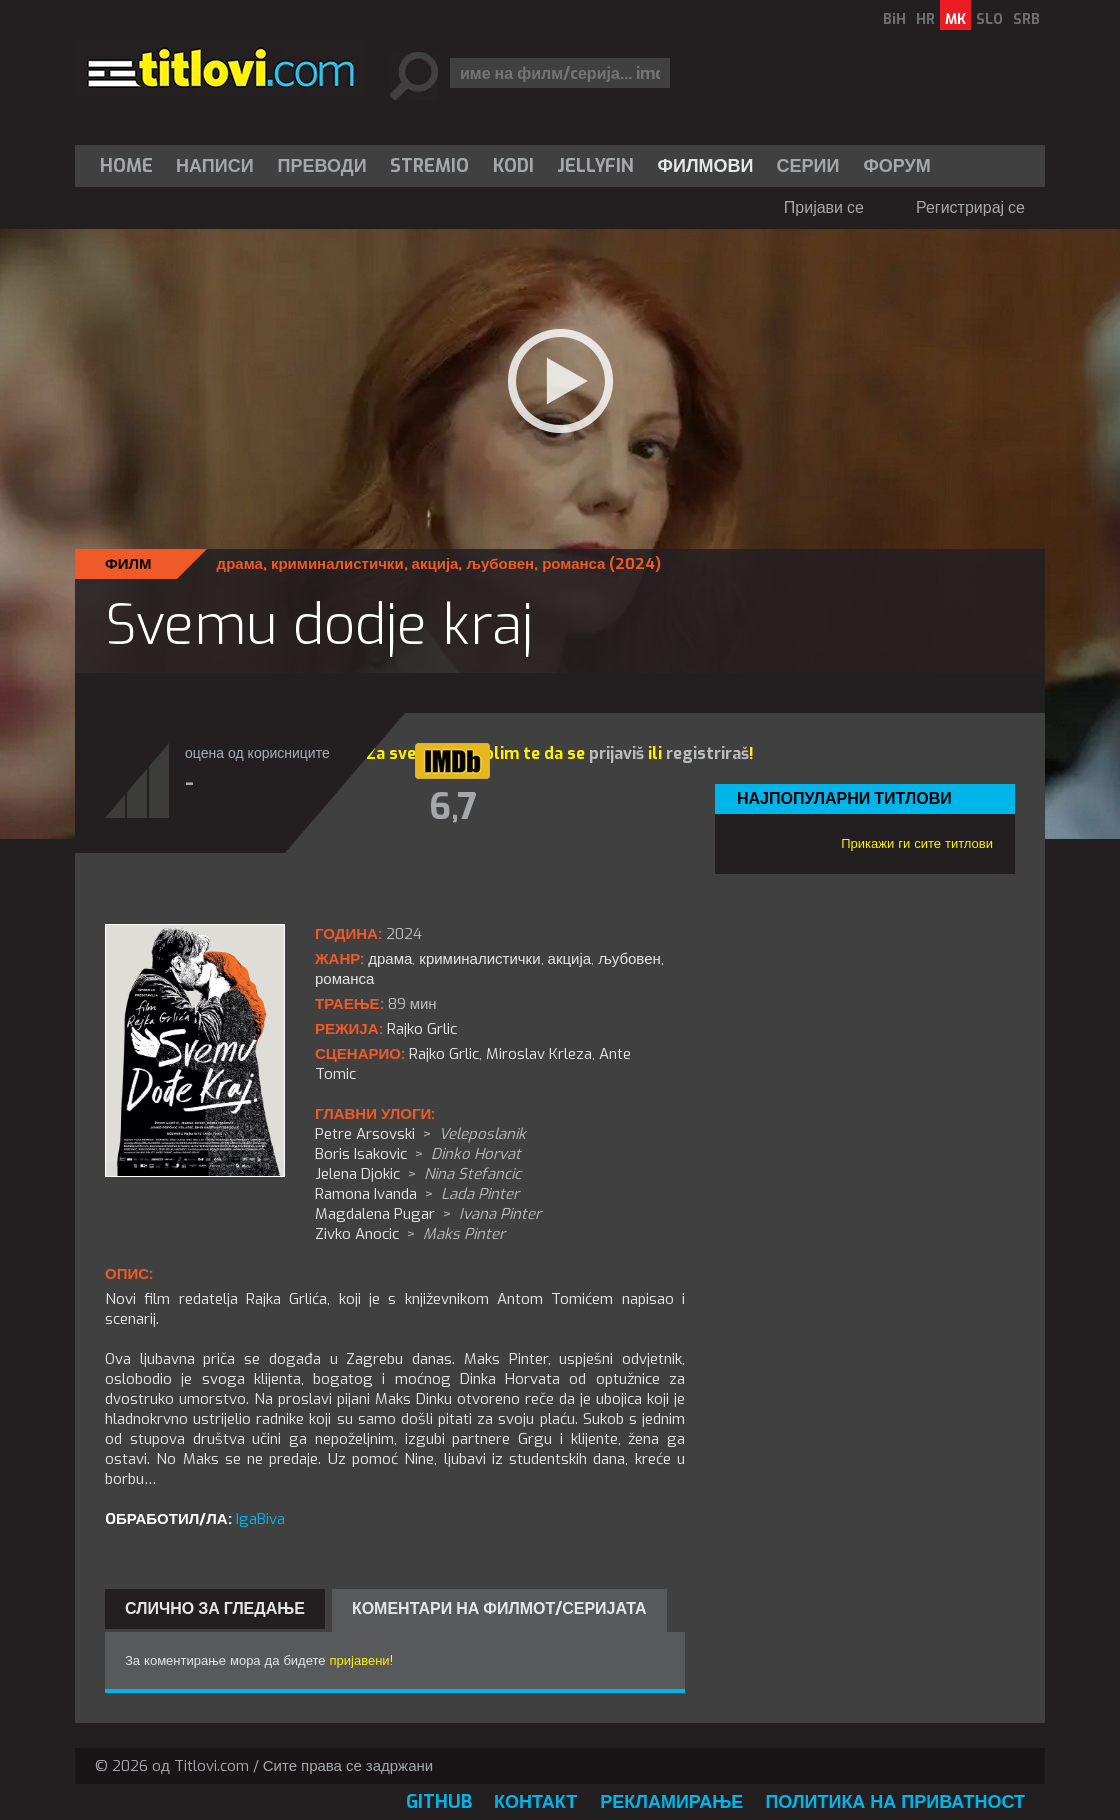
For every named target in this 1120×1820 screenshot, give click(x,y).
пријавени (360, 1660)
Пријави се (824, 207)
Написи (215, 166)
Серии (807, 166)
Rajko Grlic (444, 1054)
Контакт (535, 1802)
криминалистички (337, 564)
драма (240, 564)
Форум (896, 166)
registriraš (707, 753)
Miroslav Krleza (539, 1054)
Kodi (513, 166)
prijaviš (616, 753)
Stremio (429, 166)
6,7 (453, 807)
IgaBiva (260, 1519)
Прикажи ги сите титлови (917, 843)
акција (435, 564)
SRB (1026, 19)
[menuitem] (131, 166)
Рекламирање (671, 1802)
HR (925, 19)
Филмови (706, 166)
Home (126, 166)
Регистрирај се (970, 207)
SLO (989, 19)
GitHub (439, 1802)
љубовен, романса (535, 564)
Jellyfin (595, 166)
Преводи (322, 166)
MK (955, 19)
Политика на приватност (895, 1802)
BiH (894, 19)
